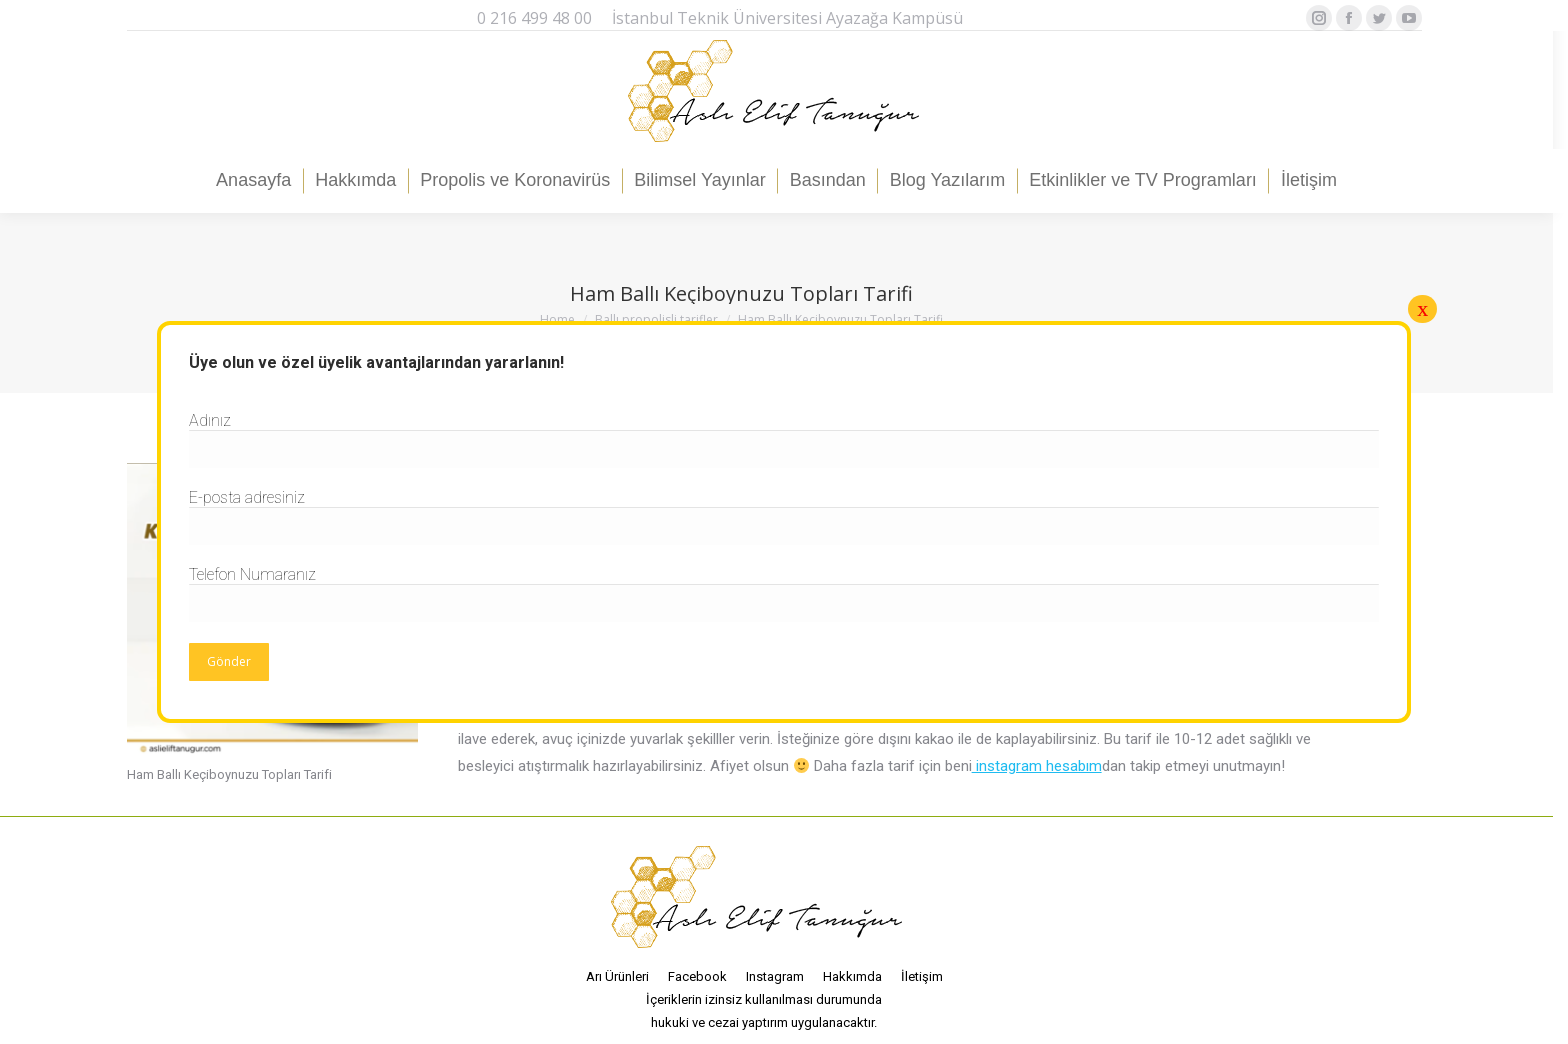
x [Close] (1422, 308)
